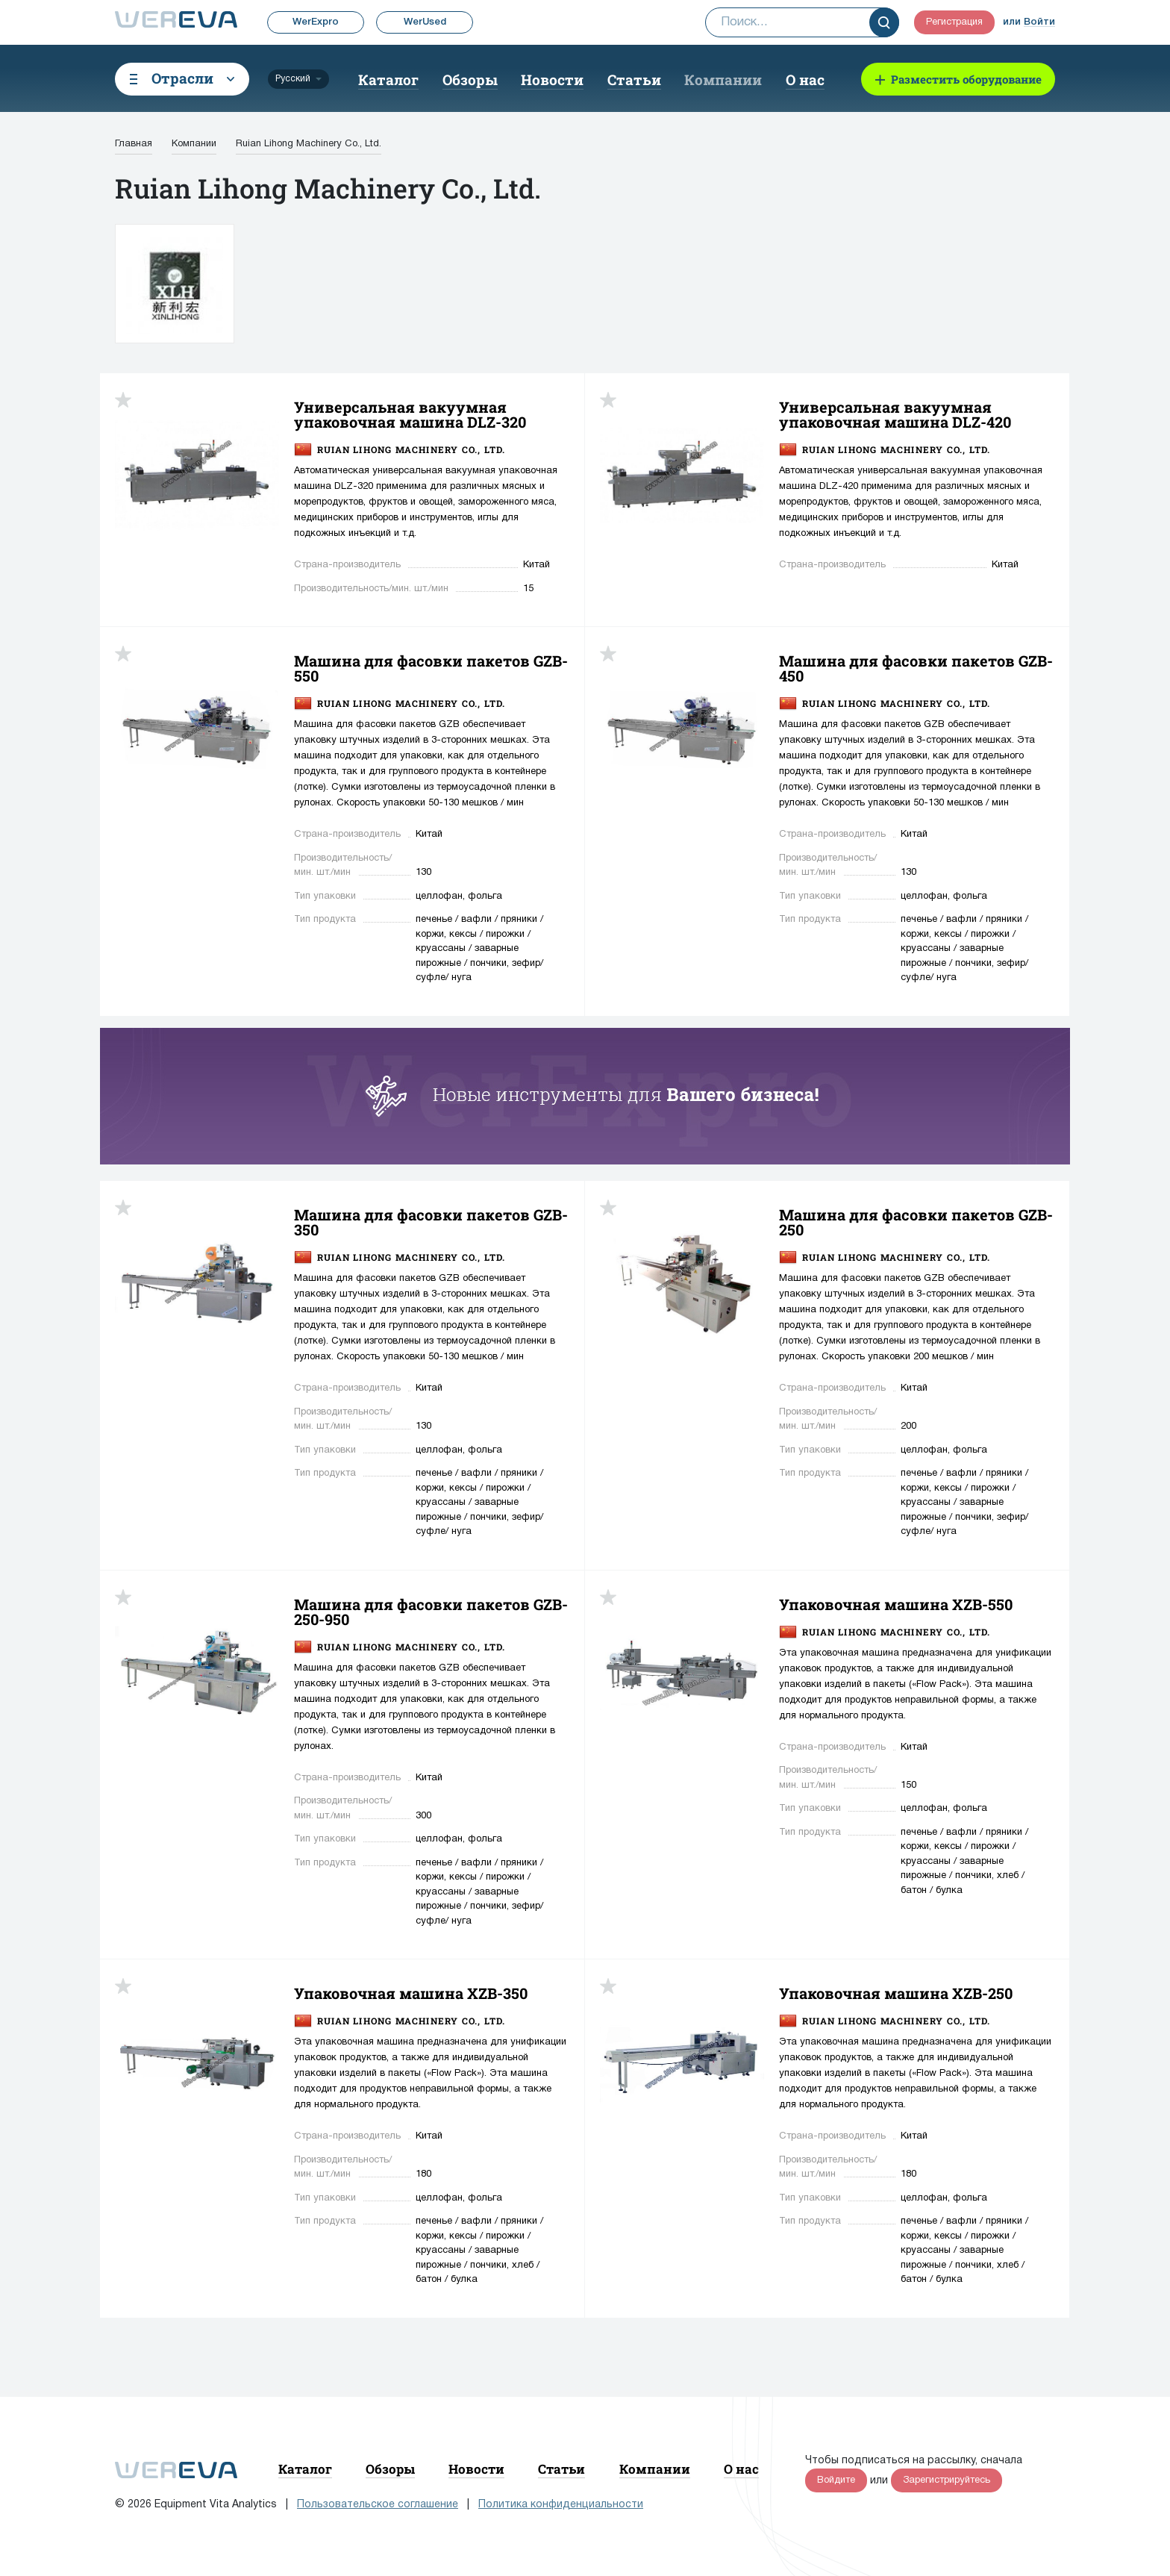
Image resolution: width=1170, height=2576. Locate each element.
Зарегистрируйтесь (946, 2480)
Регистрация (954, 22)
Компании (723, 79)
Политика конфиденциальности (560, 2505)
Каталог (388, 79)
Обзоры (470, 79)
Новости (552, 79)
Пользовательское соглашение (377, 2505)
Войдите (836, 2480)
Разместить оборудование (966, 79)
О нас (805, 79)
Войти (1039, 22)
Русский (292, 79)
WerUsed (425, 22)
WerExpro (315, 22)
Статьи (634, 79)
